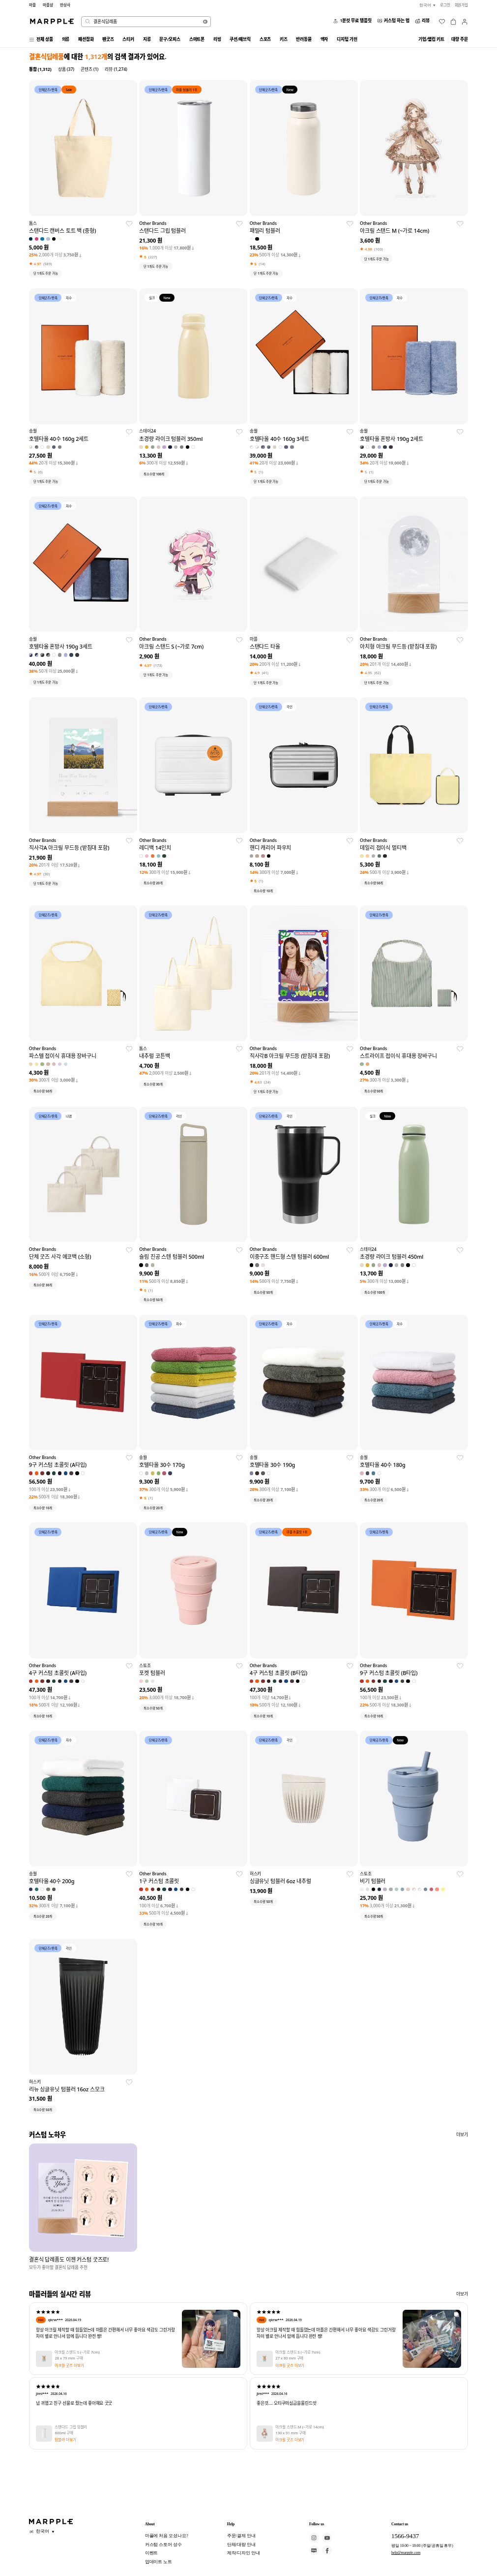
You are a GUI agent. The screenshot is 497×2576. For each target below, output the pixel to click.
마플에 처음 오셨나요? (166, 2535)
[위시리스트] (442, 21)
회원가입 (461, 4)
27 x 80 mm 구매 (289, 2358)
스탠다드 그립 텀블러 (71, 2427)
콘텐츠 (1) (89, 69)
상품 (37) (66, 69)
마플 (32, 4)
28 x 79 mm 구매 (69, 2358)
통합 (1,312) (40, 69)
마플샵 (48, 4)
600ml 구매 (64, 2433)
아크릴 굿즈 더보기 (69, 2365)
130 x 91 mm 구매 (290, 2433)
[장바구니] (453, 21)
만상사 (65, 4)
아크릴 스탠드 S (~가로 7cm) (77, 2353)
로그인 (445, 4)
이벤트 (151, 2552)
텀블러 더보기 (65, 2439)
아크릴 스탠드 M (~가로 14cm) (299, 2427)
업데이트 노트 (159, 2561)
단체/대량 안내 (241, 2544)
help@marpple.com (405, 2552)
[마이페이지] (464, 21)
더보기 (462, 2135)
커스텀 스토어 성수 (163, 2544)
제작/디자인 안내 (243, 2552)
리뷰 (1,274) (116, 69)
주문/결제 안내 (241, 2535)
